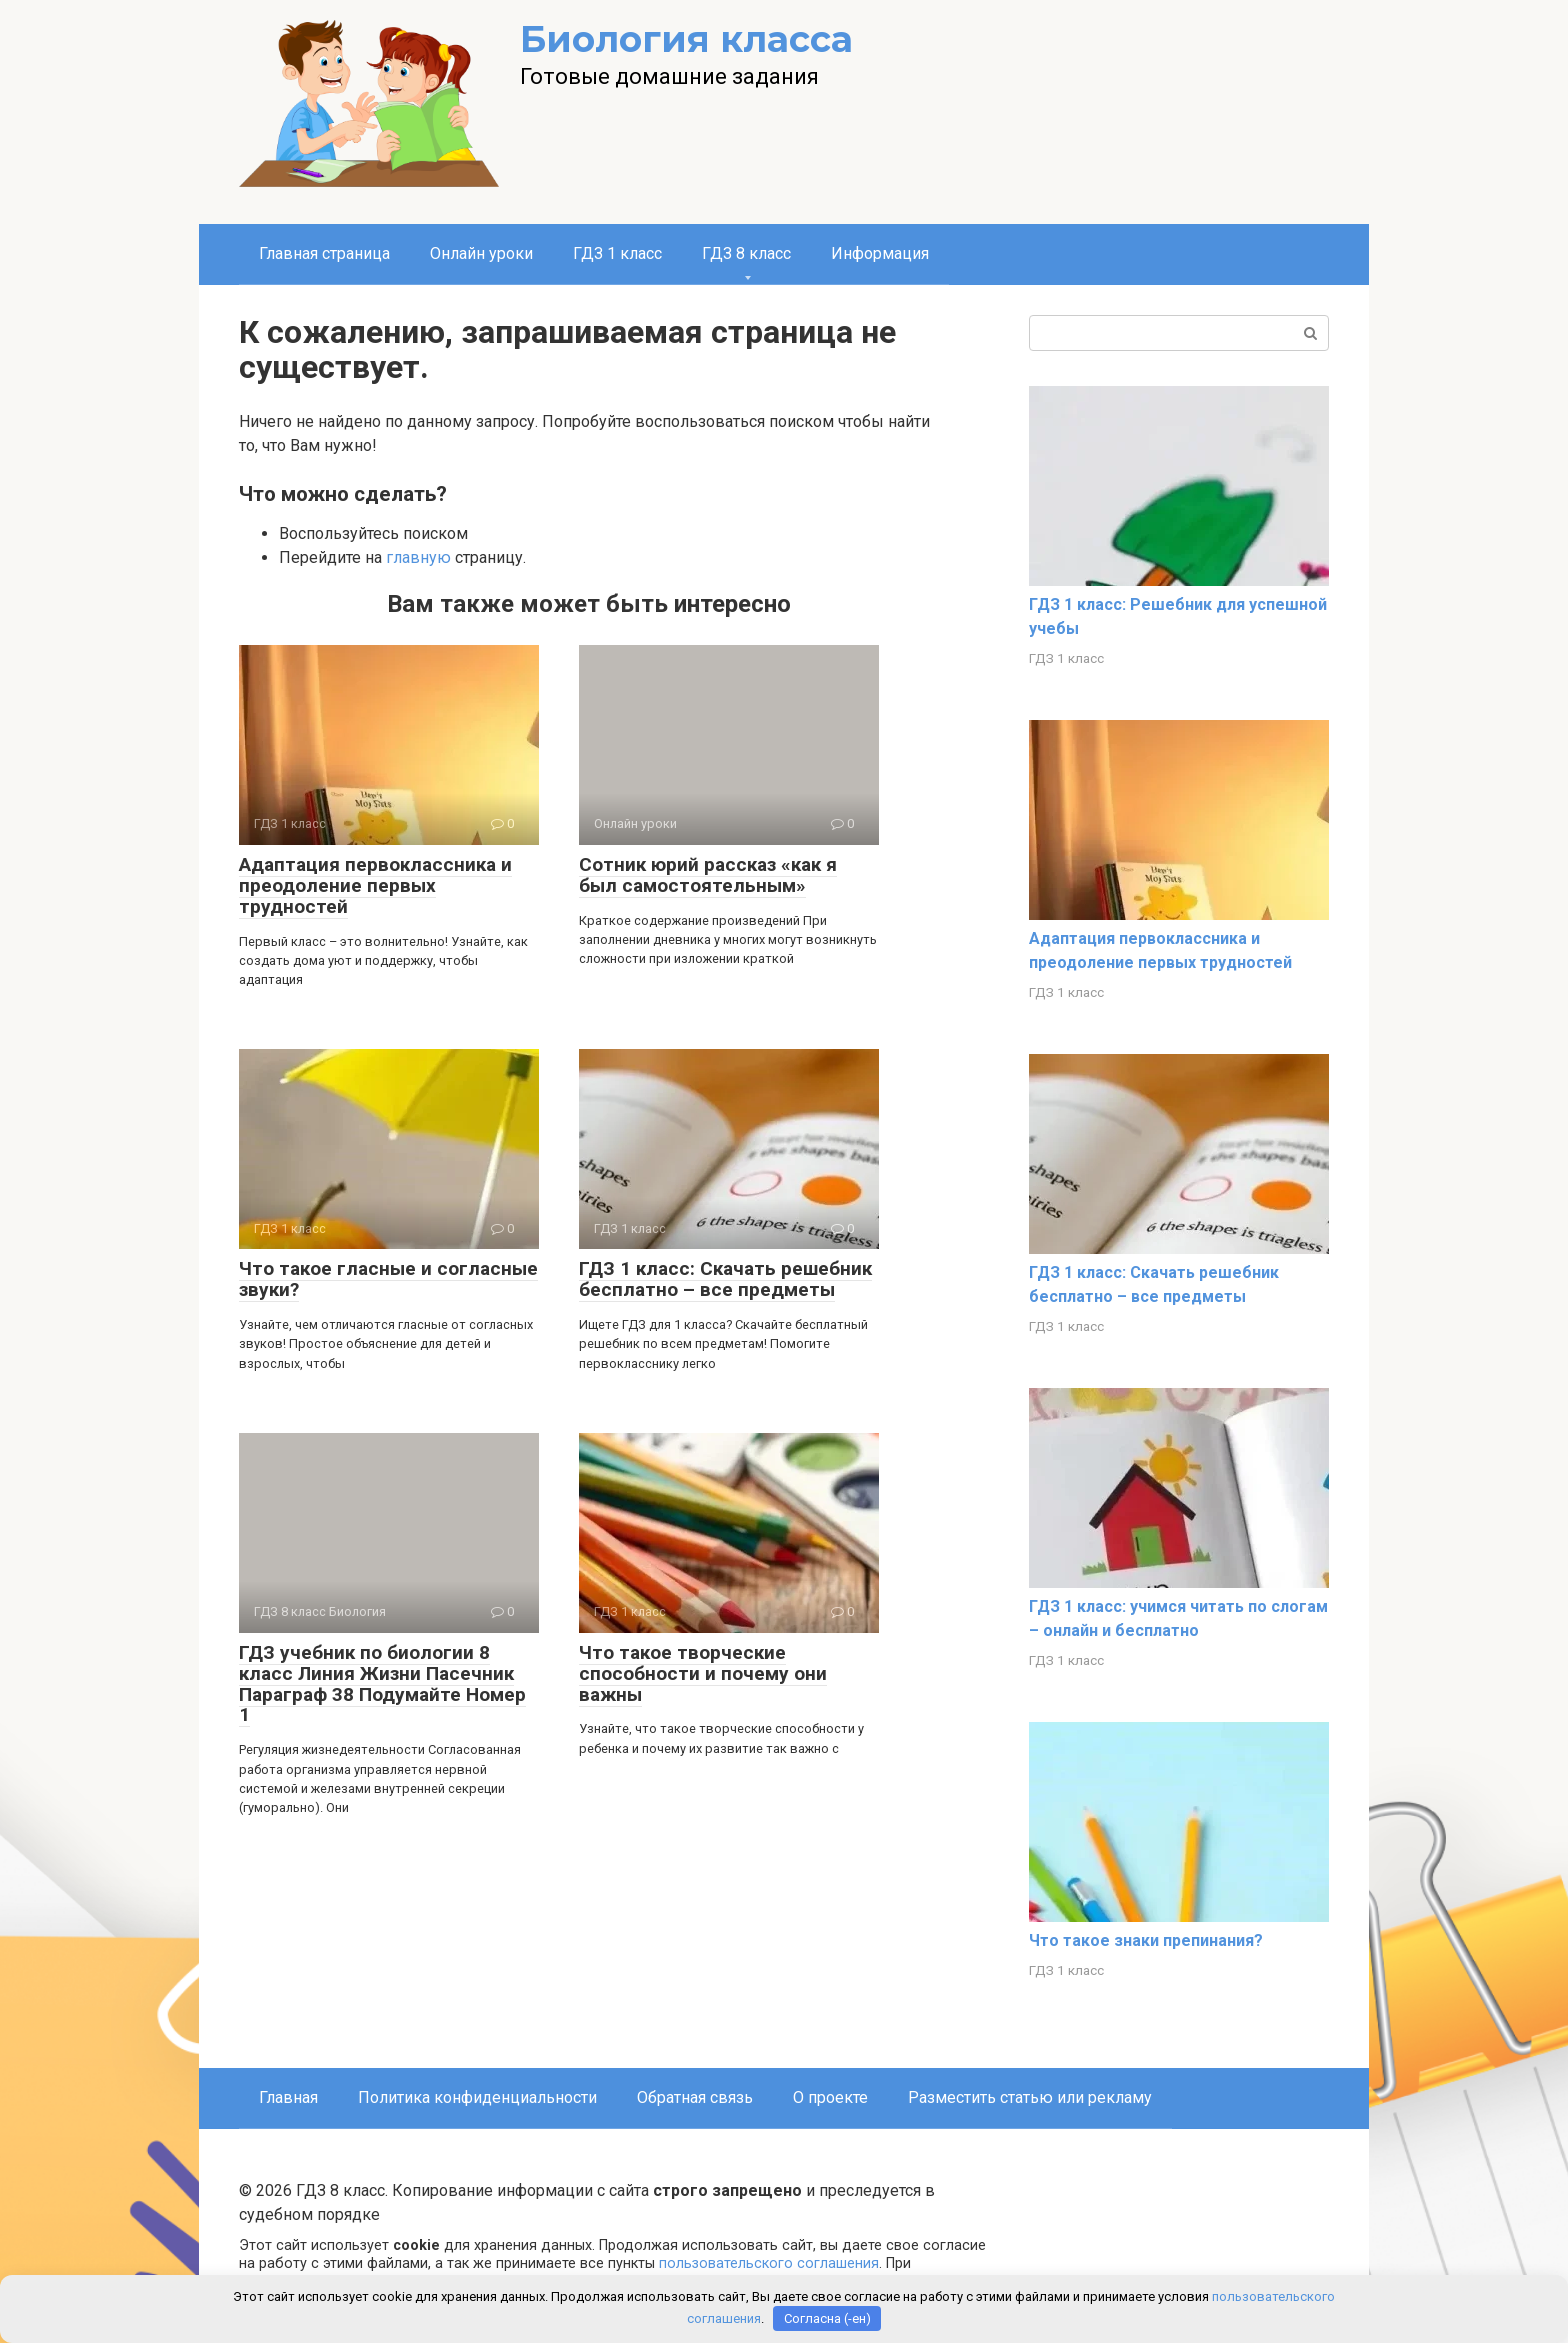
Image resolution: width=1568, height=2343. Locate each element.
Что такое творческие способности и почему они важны (703, 1673)
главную (418, 557)
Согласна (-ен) (827, 2318)
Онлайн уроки (481, 253)
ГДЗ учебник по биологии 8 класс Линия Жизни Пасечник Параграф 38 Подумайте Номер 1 (382, 1684)
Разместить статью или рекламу (1030, 2097)
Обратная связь (695, 2097)
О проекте (830, 2097)
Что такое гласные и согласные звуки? (388, 1279)
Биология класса (686, 39)
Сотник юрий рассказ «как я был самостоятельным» (708, 875)
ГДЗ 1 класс (617, 253)
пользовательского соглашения (769, 2263)
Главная (288, 2097)
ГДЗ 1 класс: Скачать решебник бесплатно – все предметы (725, 1279)
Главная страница (324, 253)
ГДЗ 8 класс (746, 253)
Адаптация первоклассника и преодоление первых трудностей (375, 885)
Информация (880, 253)
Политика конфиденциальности (477, 2097)
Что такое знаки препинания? (1146, 1940)
